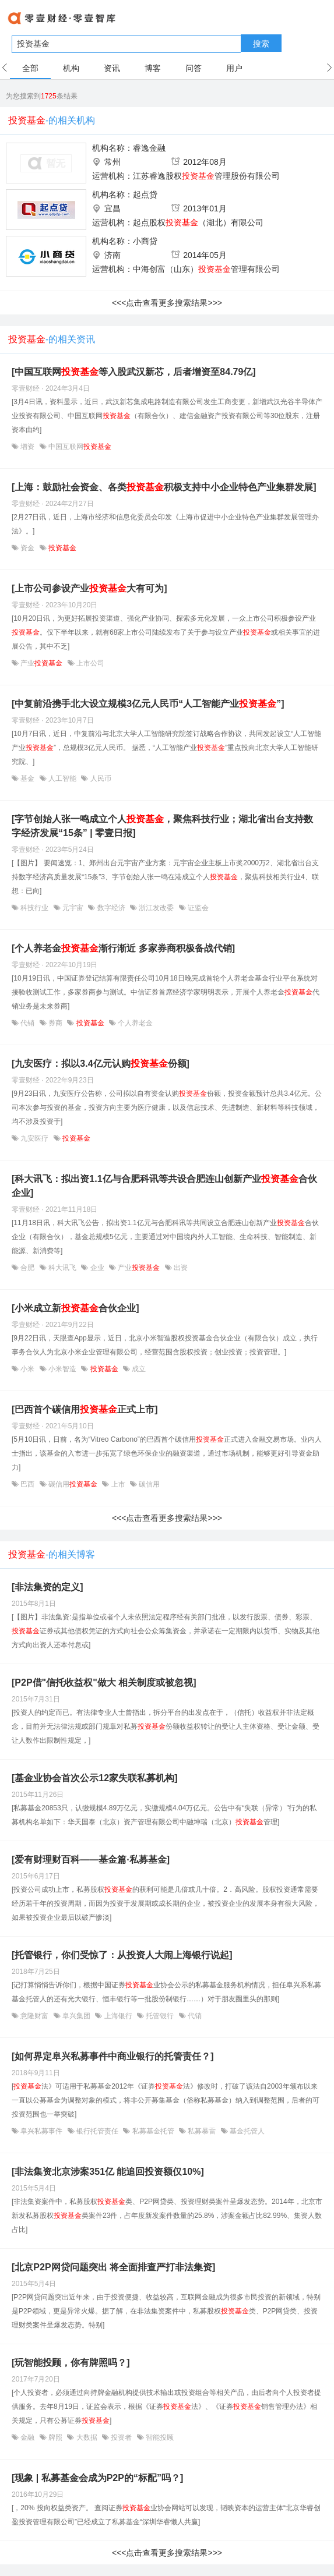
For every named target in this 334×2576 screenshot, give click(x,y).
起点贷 (145, 194)
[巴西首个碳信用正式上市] (85, 1409)
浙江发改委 (156, 908)
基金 (28, 778)
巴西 (28, 1484)
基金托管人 (246, 2131)
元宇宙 (73, 908)
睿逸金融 (149, 148)
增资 (28, 447)
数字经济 (111, 908)
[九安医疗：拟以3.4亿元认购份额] (100, 1063)
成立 (138, 1369)
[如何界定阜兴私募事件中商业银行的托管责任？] (113, 2056)
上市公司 (89, 663)
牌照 (56, 2437)
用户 (234, 68)
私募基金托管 (153, 2131)
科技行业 (35, 908)
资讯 (112, 68)
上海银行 (118, 2016)
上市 (118, 1484)
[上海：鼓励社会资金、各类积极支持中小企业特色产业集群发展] (164, 487)
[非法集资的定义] (47, 1587)
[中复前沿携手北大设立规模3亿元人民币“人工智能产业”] (148, 704)
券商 (56, 1023)
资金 (28, 548)
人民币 (99, 778)
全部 (30, 68)
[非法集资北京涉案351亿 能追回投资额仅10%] (108, 2172)
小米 (28, 1369)
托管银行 (160, 2016)
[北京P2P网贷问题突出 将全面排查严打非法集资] (113, 2267)
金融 (28, 2437)
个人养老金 (134, 1023)
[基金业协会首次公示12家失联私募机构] (94, 1778)
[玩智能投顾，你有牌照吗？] (71, 2363)
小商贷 (145, 241)
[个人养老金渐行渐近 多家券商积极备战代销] (123, 948)
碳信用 (73, 1484)
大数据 (86, 2437)
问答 (193, 68)
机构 (71, 68)
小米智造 (63, 1369)
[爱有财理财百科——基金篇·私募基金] (91, 1859)
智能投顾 (159, 2437)
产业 (42, 663)
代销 (28, 1023)
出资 (180, 1268)
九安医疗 (35, 1138)
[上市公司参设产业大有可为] (89, 588)
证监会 (197, 908)
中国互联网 (79, 447)
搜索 (261, 43)
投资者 (121, 2437)
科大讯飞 (63, 1268)
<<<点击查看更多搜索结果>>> (167, 302)
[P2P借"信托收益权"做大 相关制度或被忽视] (104, 1682)
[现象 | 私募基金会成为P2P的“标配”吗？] (97, 2478)
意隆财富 (35, 2016)
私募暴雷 (202, 2131)
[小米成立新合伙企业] (75, 1308)
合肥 (28, 1268)
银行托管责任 (98, 2131)
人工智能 (63, 778)
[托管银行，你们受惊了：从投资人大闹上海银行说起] (122, 1955)
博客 (153, 68)
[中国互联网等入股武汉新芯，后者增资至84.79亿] (134, 372)
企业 (97, 1268)
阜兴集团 (77, 2016)
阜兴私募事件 (42, 2131)
